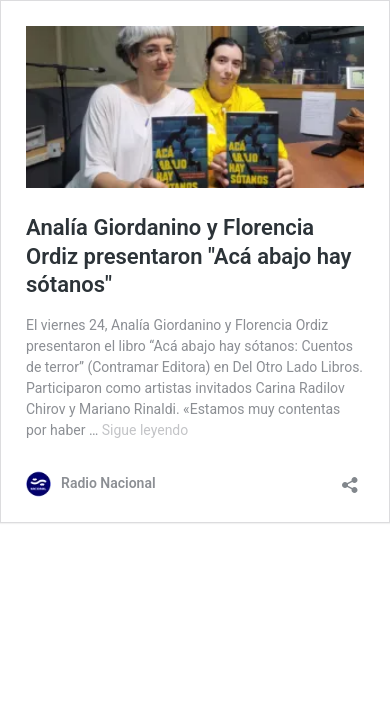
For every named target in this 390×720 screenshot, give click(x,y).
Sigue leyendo (145, 430)
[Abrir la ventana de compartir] (350, 478)
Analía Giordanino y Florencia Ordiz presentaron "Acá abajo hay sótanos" (189, 256)
